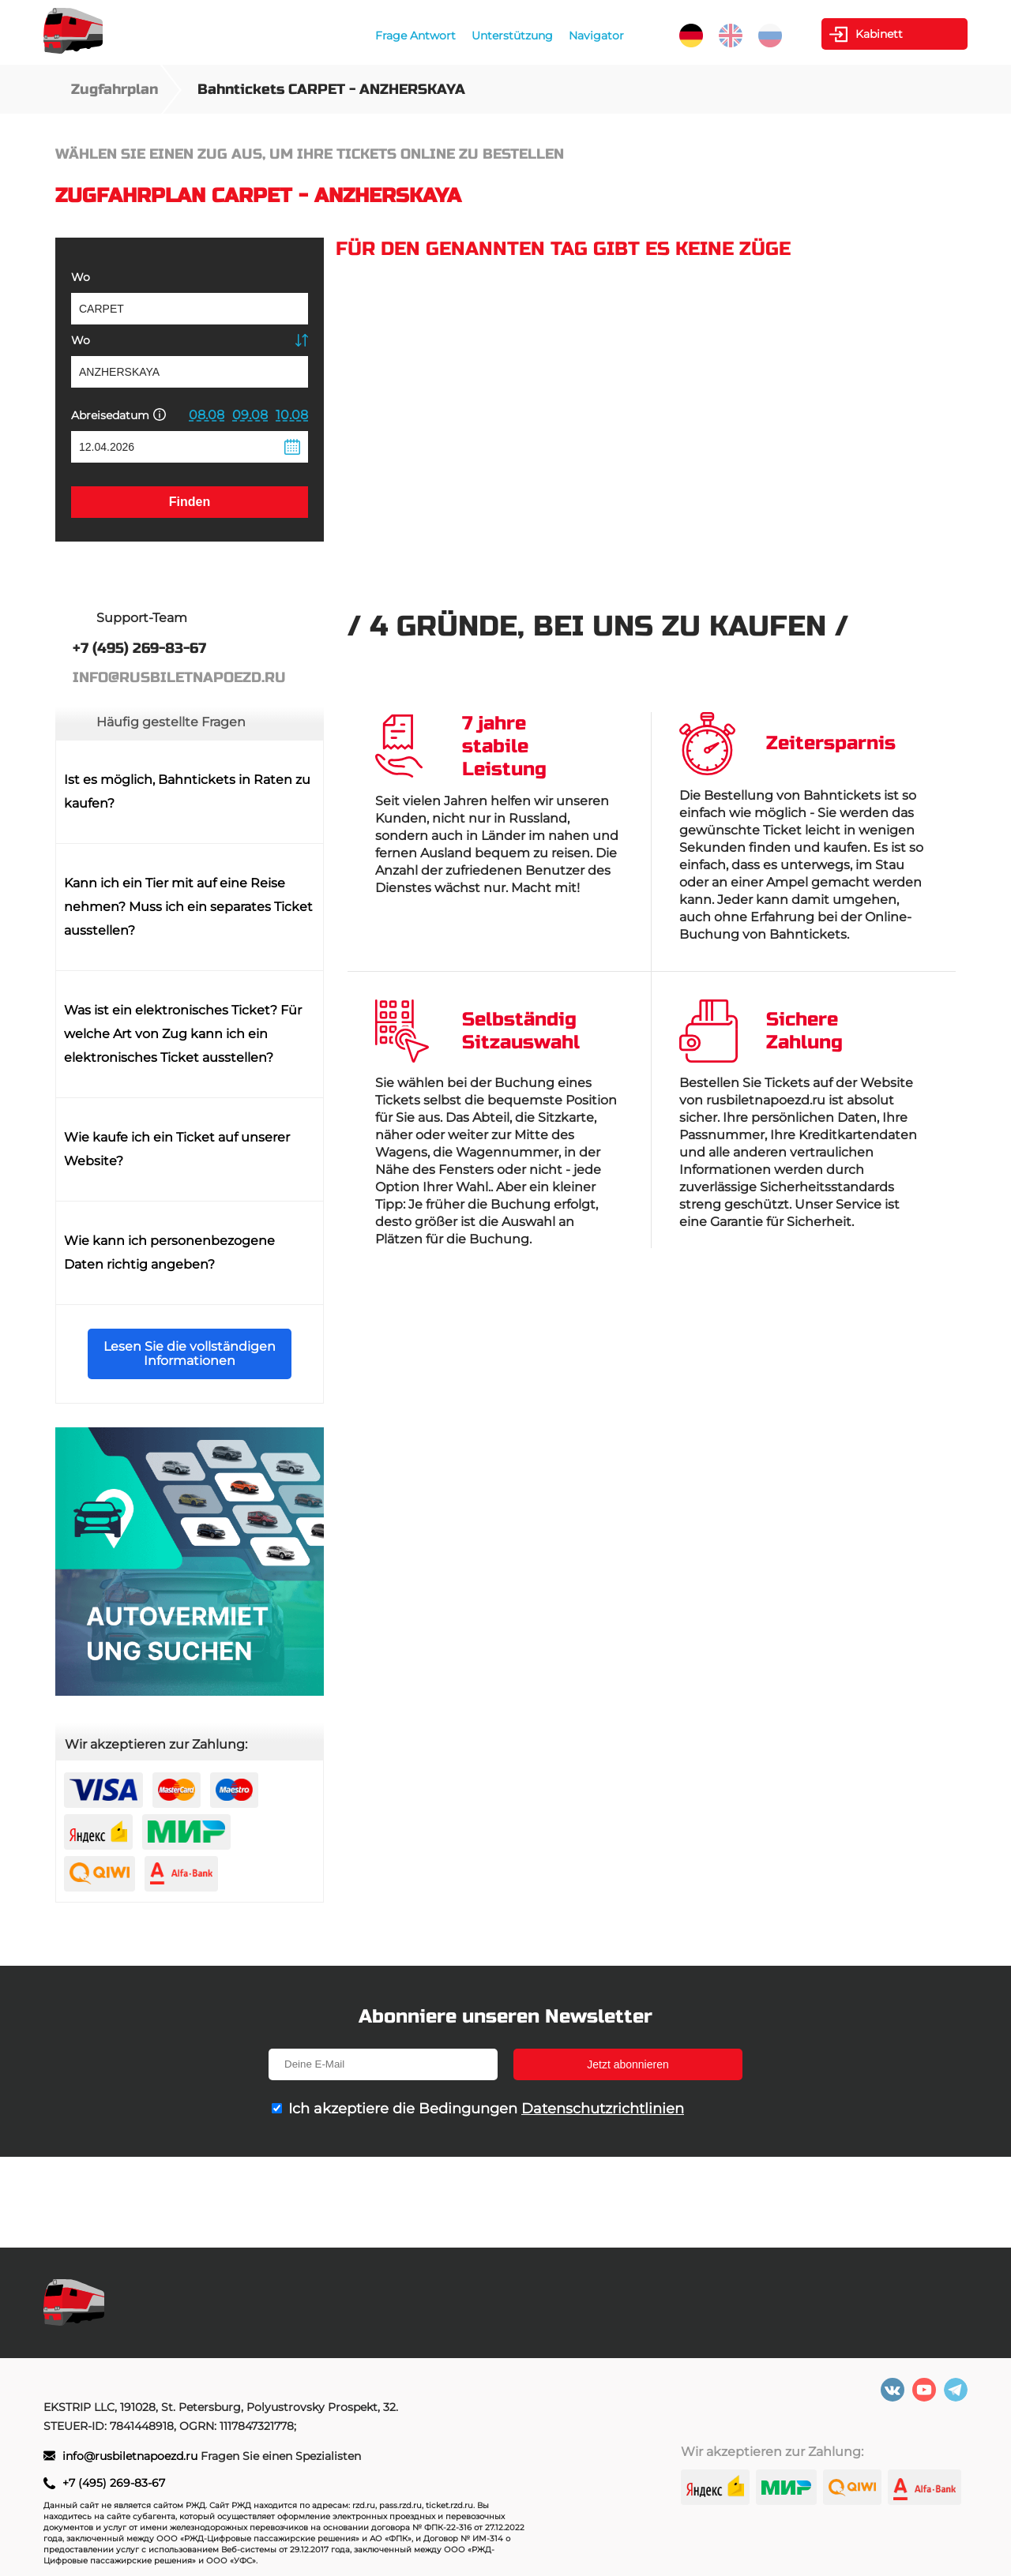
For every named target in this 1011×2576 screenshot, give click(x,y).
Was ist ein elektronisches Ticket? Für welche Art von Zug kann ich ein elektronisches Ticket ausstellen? (183, 1034)
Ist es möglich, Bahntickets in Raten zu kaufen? (187, 791)
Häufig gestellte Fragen (171, 721)
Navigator (596, 35)
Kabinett (879, 34)
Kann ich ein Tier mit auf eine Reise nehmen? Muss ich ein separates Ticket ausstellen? (188, 907)
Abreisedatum (118, 414)
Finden (189, 501)
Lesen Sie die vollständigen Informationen (189, 1353)
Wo (80, 277)
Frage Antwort (415, 35)
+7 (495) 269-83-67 (113, 2483)
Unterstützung (512, 35)
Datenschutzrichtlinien (602, 2108)
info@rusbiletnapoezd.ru (131, 2456)
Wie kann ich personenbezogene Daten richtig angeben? (169, 1252)
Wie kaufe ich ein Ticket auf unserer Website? (177, 1149)
